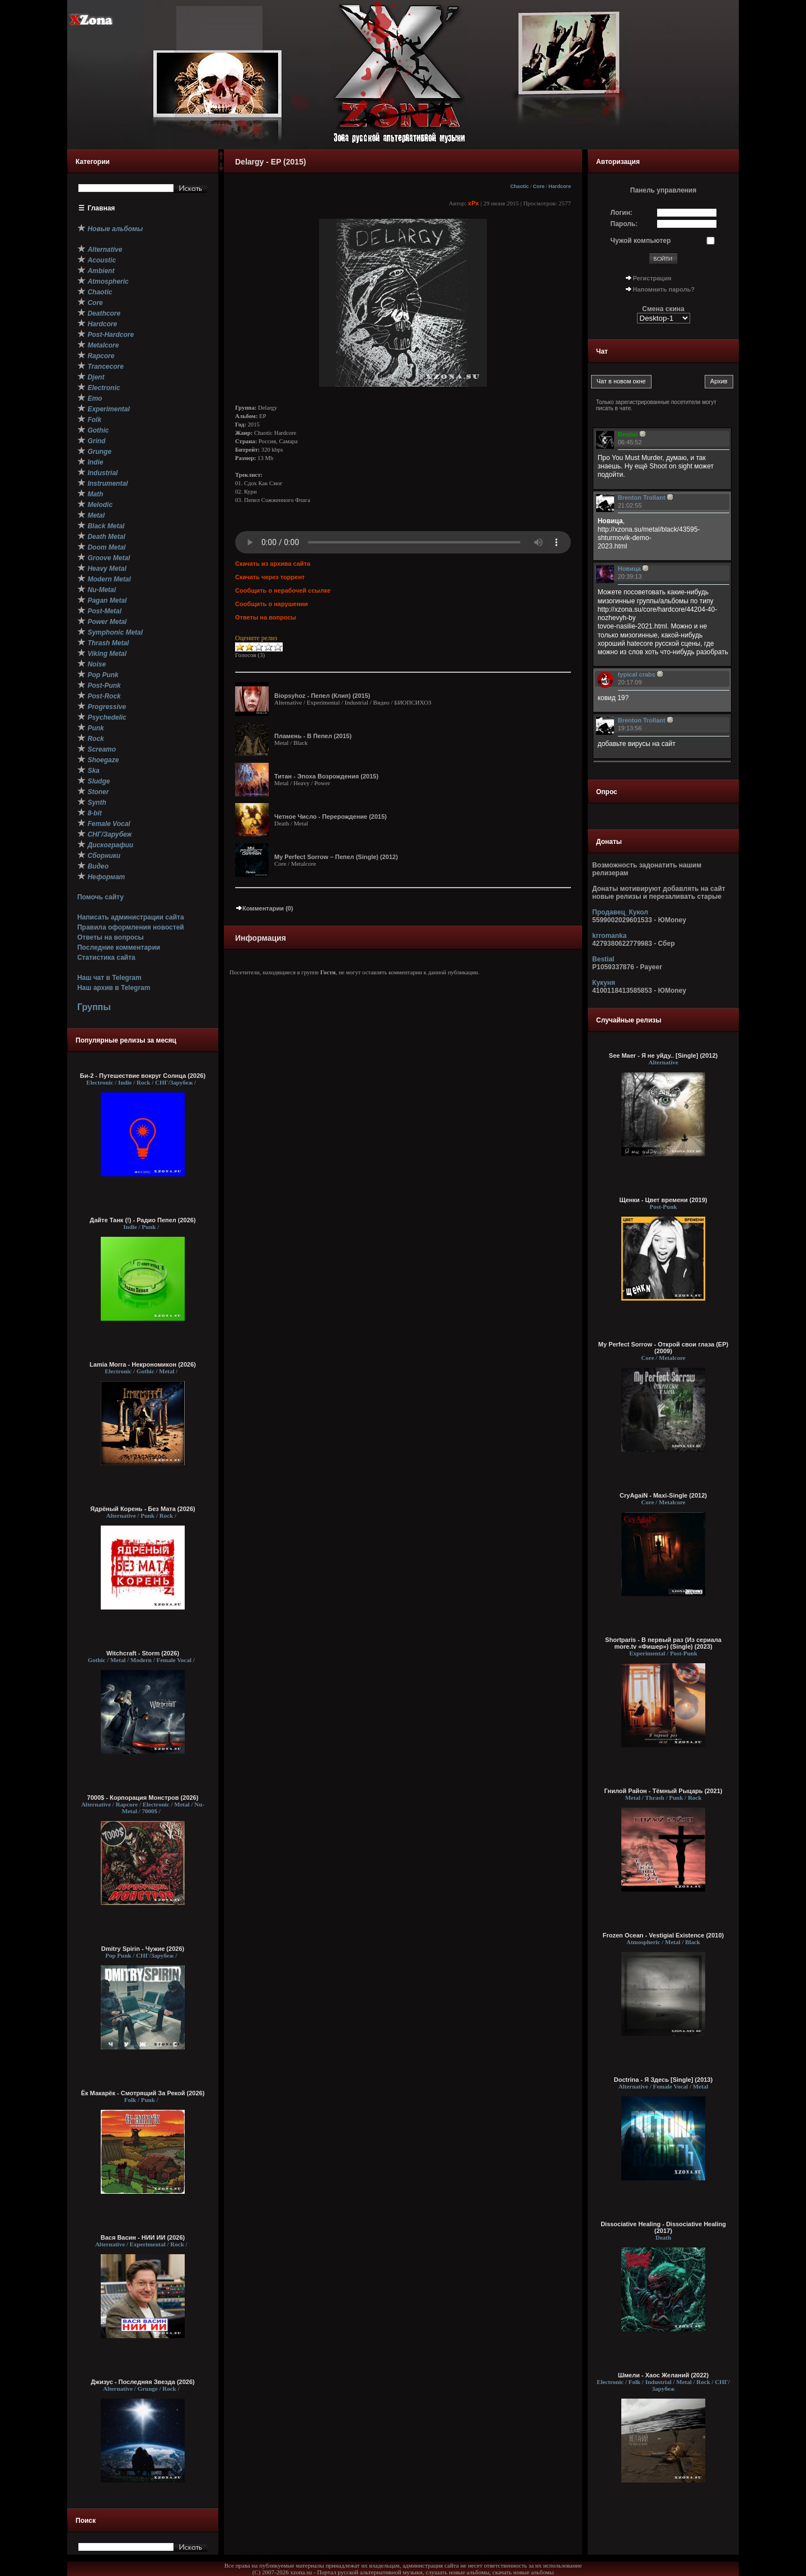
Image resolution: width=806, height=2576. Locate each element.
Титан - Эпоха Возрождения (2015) (326, 776)
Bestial (603, 959)
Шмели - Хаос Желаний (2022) (663, 2375)
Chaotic (519, 186)
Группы (94, 1007)
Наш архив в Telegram (113, 988)
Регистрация (652, 278)
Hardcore (560, 186)
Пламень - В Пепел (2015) (313, 736)
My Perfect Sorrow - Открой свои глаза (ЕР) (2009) (663, 1347)
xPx (473, 203)
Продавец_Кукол (620, 912)
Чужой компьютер (641, 241)
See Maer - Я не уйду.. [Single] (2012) (663, 1055)
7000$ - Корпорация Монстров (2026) (143, 1797)
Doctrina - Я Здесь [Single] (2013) (663, 2079)
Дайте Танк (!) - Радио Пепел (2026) (142, 1220)
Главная (101, 208)
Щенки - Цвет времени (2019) (663, 1199)
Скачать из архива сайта (272, 563)
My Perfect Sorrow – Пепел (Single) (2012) (336, 856)
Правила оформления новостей (130, 927)
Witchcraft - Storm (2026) (142, 1653)
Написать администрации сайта (130, 917)
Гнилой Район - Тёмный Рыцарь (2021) (663, 1790)
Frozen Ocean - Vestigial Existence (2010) (663, 1935)
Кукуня (603, 983)
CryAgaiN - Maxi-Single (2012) (663, 1495)
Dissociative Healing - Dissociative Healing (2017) (663, 2227)
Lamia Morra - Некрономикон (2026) (143, 1364)
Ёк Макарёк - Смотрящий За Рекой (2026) (143, 2093)
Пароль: (624, 224)
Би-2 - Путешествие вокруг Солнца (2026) (142, 1075)
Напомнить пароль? (664, 289)
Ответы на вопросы (110, 937)
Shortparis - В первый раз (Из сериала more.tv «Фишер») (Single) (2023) (663, 1643)
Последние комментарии (118, 947)
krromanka (609, 936)
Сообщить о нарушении (271, 603)
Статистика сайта (106, 957)
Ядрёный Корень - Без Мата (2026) (142, 1508)
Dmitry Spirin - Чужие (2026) (142, 1948)
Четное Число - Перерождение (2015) (330, 816)
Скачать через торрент (269, 577)
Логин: (621, 213)
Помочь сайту (100, 897)
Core (539, 186)
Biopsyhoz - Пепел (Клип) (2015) (322, 695)
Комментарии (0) (264, 908)
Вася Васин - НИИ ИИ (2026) (143, 2237)
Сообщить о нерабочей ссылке (283, 590)
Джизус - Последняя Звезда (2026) (142, 2381)
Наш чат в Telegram (109, 978)
